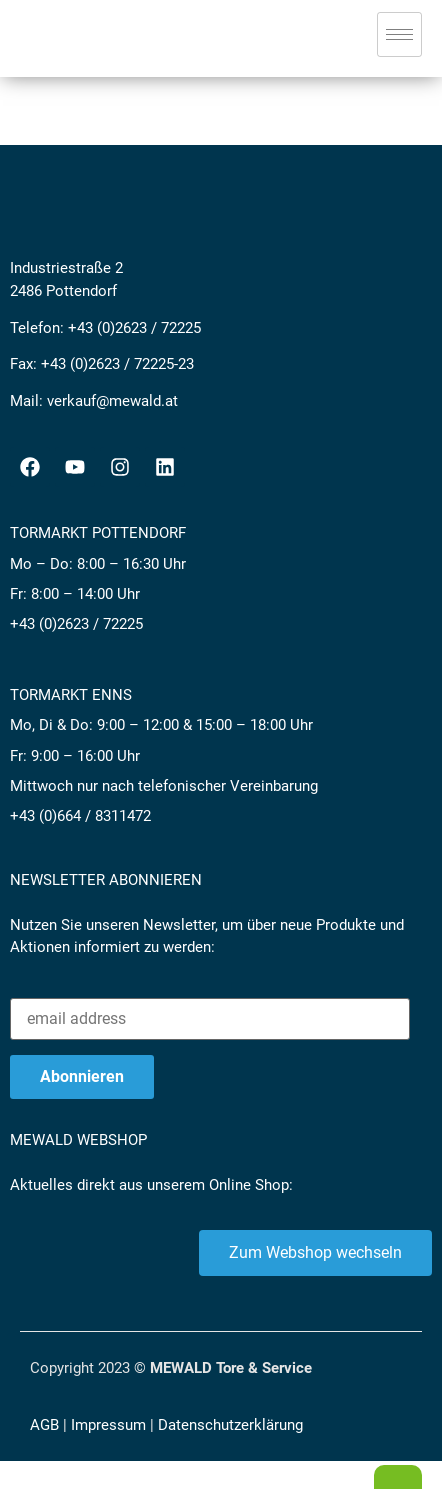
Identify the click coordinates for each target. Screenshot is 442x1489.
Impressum (108, 1425)
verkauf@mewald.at (112, 401)
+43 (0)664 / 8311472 (80, 816)
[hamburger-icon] (399, 34)
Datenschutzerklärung (230, 1425)
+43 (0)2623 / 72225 (134, 328)
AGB (44, 1425)
